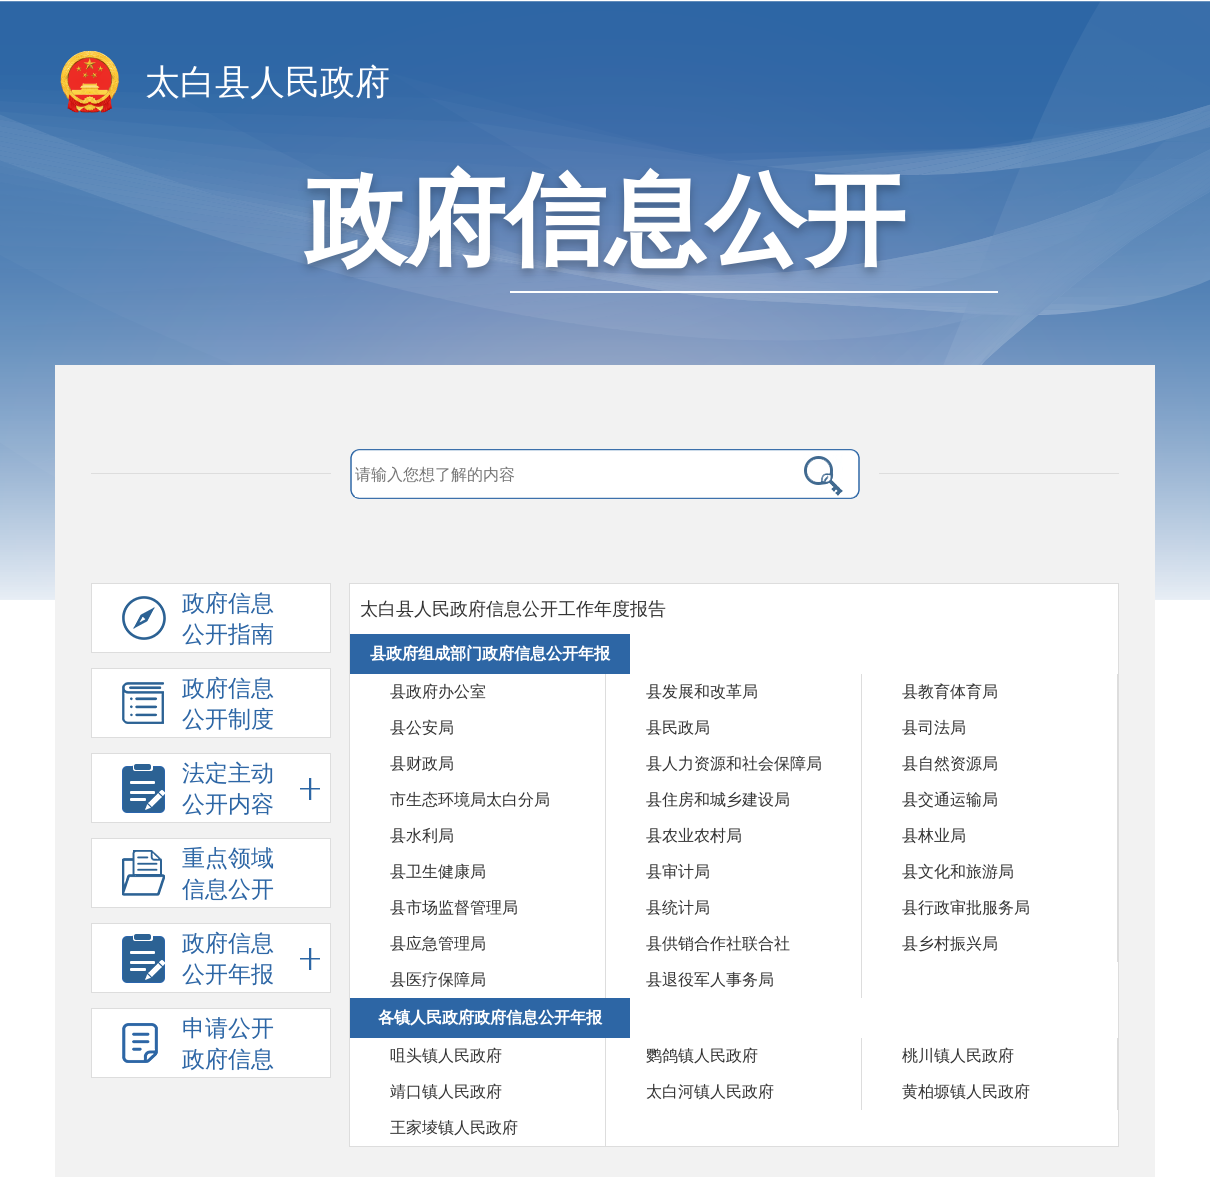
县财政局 (422, 763)
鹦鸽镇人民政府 (702, 1055)
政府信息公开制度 (228, 704)
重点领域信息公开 (251, 873)
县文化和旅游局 (958, 871)
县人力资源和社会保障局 (734, 763)
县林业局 (934, 835)
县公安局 (422, 727)
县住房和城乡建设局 (718, 799)
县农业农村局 (694, 835)
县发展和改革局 (702, 691)
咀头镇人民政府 (446, 1055)
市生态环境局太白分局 (470, 799)
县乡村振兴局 (950, 943)
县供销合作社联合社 (718, 943)
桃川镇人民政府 (958, 1055)
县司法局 (934, 727)
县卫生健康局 (438, 871)
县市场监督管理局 (454, 907)
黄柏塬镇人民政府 (966, 1091)
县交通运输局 (950, 799)
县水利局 (422, 835)
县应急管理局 (438, 943)
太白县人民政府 (267, 82)
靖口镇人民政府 (446, 1091)
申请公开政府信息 (228, 1044)
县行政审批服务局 (966, 907)
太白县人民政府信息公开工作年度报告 (513, 609)
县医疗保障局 (438, 979)
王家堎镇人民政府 (454, 1127)
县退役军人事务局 (710, 979)
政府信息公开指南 (228, 619)
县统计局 (678, 907)
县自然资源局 (950, 763)
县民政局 (678, 727)
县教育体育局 (950, 691)
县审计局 (678, 871)
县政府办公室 (438, 691)
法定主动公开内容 (251, 788)
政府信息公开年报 (251, 958)
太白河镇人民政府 (710, 1091)
